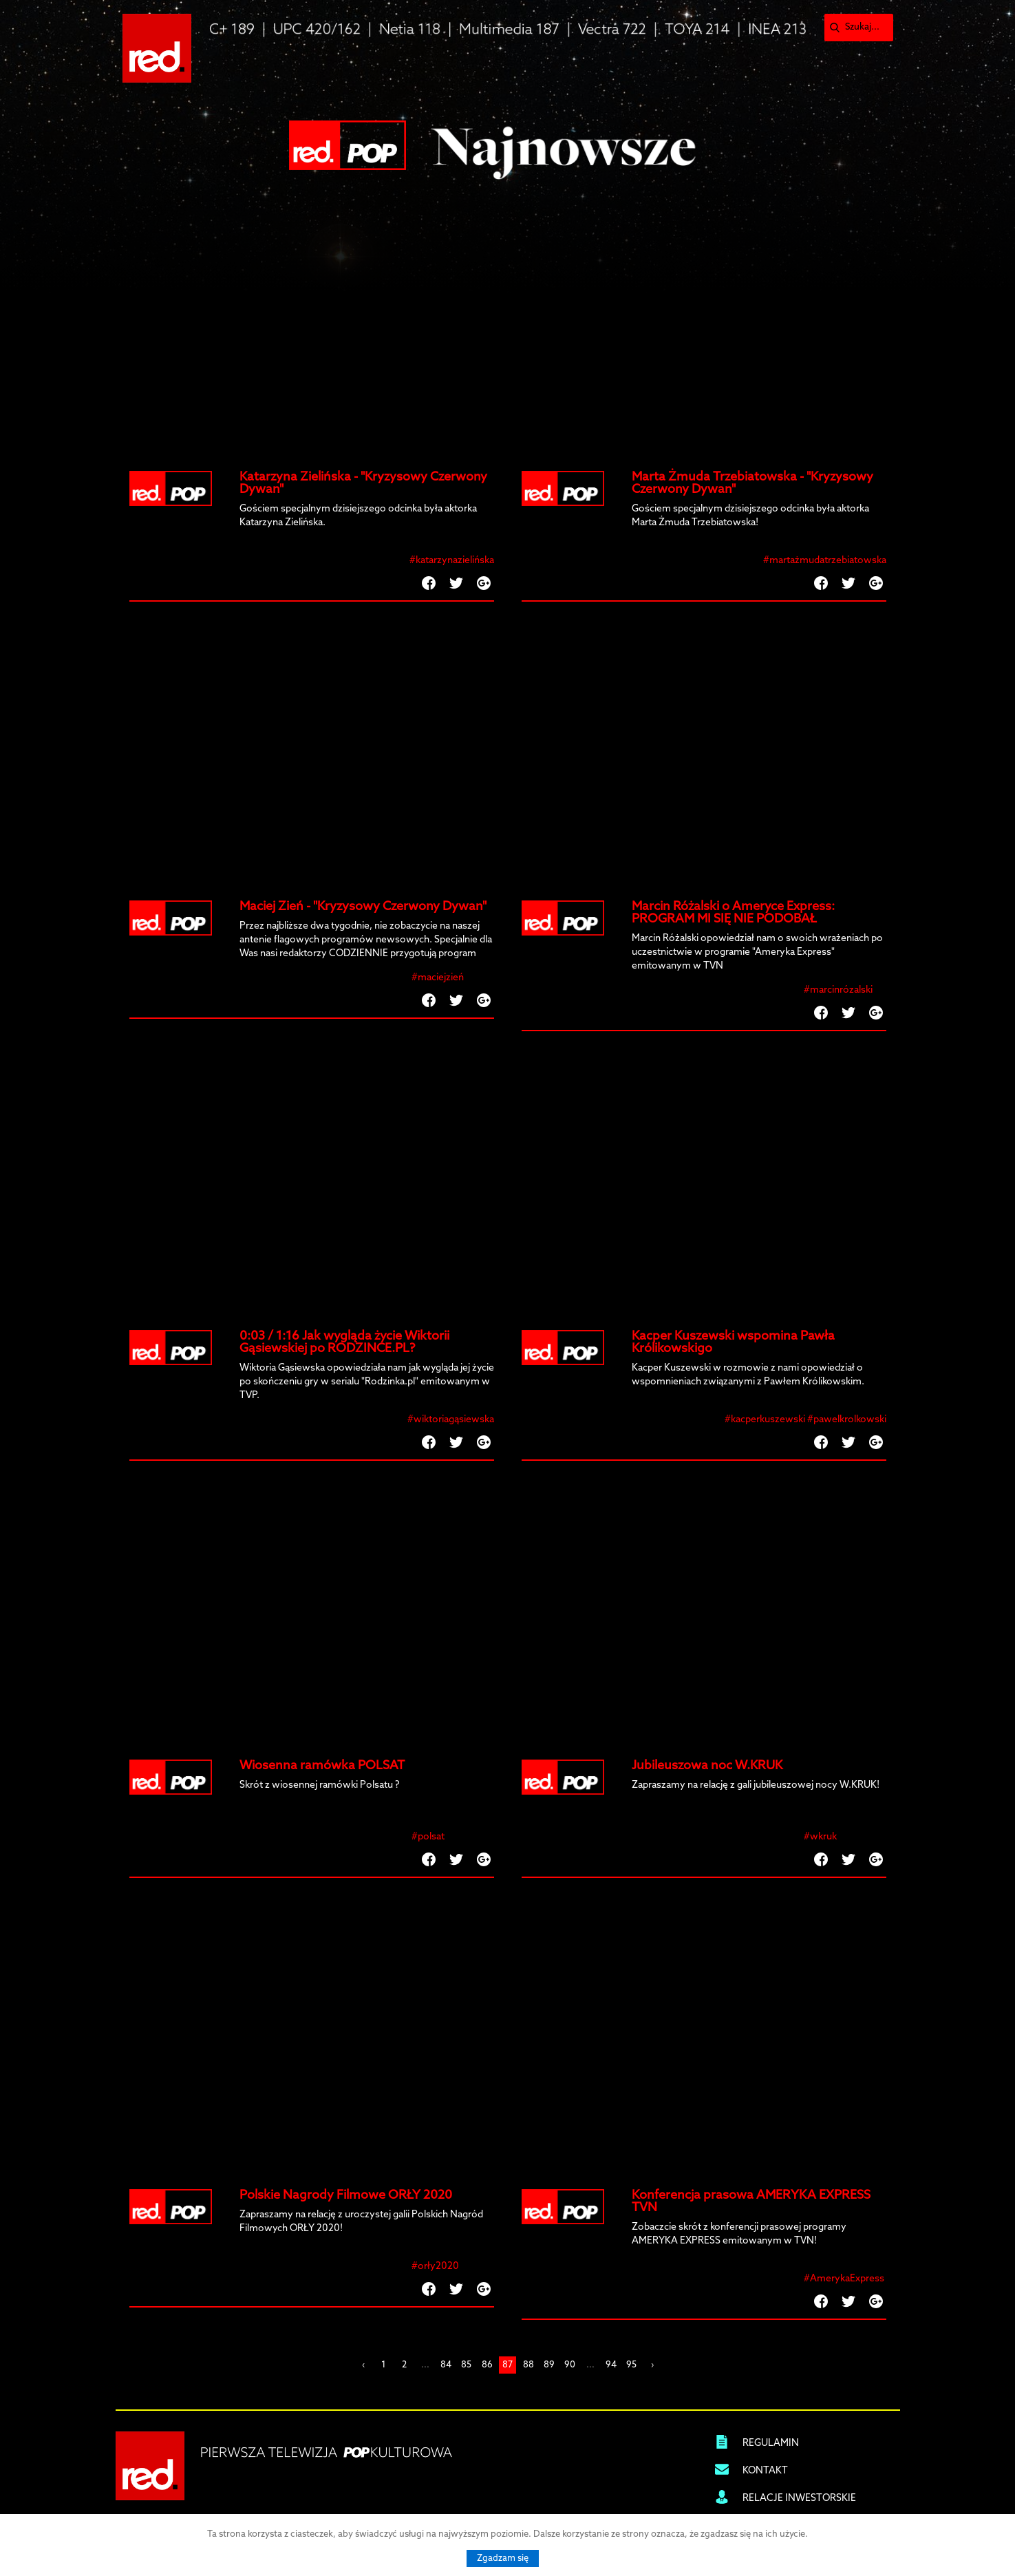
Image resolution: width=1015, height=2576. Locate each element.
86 (487, 2365)
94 (611, 2365)
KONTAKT (765, 2471)
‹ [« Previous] (363, 2365)
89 (549, 2365)
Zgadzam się (502, 2558)
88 (528, 2365)
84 (445, 2365)
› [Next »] (652, 2365)
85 (466, 2365)
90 (569, 2365)
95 (631, 2365)
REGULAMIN (770, 2443)
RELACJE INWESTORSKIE (799, 2498)
